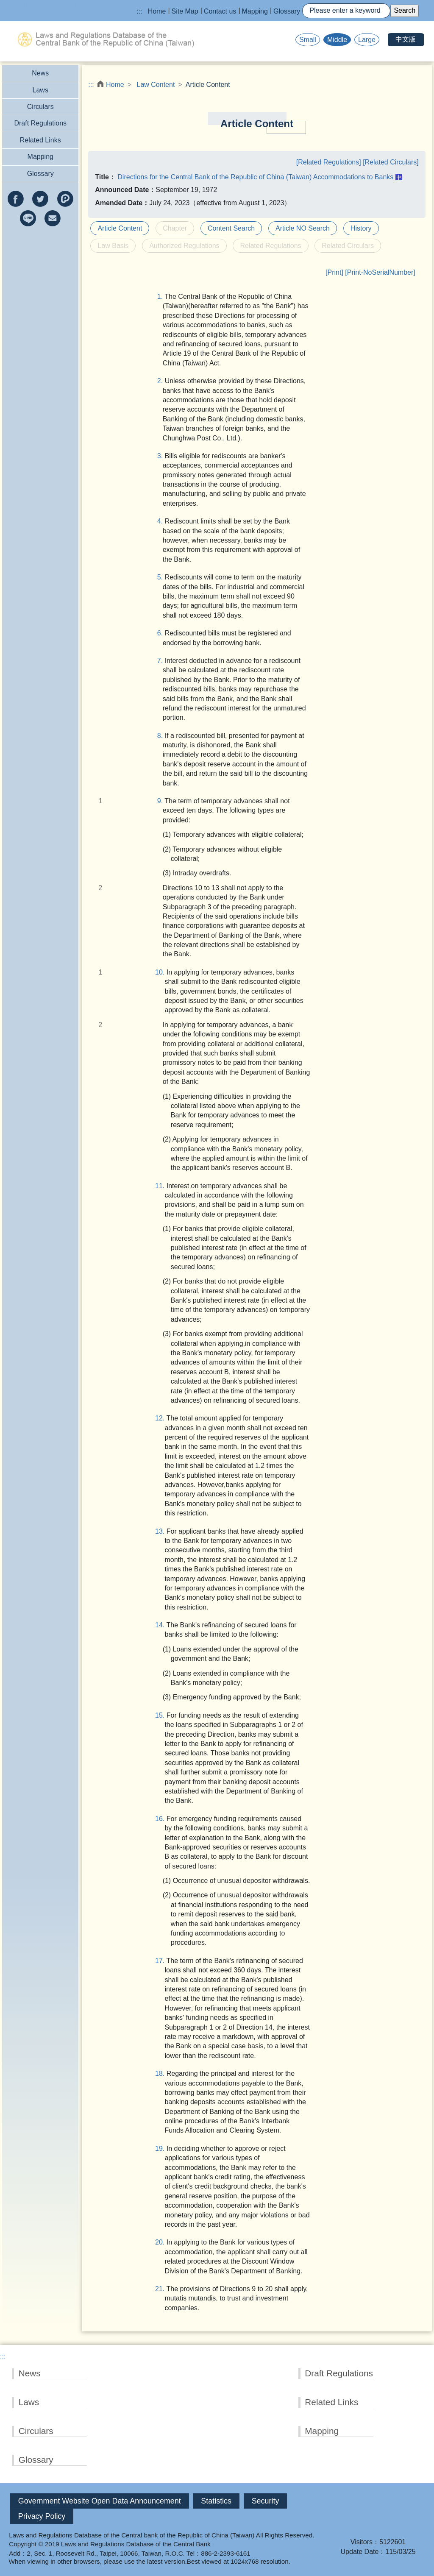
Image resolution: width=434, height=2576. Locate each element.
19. (162, 2148)
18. (162, 2073)
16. (162, 1818)
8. (161, 735)
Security (265, 2501)
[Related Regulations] (329, 162)
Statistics (216, 2501)
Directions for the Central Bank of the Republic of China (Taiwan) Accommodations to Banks (255, 177)
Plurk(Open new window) (65, 199)
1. (161, 296)
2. (161, 380)
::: (139, 11)
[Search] (346, 10)
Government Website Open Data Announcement (99, 2501)
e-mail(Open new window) (53, 218)
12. (162, 1418)
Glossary (286, 11)
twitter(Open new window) (40, 199)
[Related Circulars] (391, 162)
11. (162, 1185)
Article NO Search (302, 228)
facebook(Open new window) (16, 199)
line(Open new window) (28, 218)
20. (162, 2242)
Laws (40, 90)
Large (367, 39)
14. (162, 1625)
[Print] (334, 272)
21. (162, 2288)
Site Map (185, 11)
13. (162, 1531)
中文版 (405, 39)
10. (162, 972)
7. (161, 660)
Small (307, 39)
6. (161, 633)
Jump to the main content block (47, 4)
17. (162, 1960)
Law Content (156, 84)
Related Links (40, 140)
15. (162, 1715)
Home (157, 11)
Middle (337, 39)
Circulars (40, 106)
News (40, 73)
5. (161, 577)
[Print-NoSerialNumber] (380, 272)
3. (161, 456)
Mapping (255, 11)
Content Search (231, 228)
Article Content (119, 228)
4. (161, 521)
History (361, 228)
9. (161, 801)
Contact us (220, 11)
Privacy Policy (41, 2516)
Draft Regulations (40, 123)
